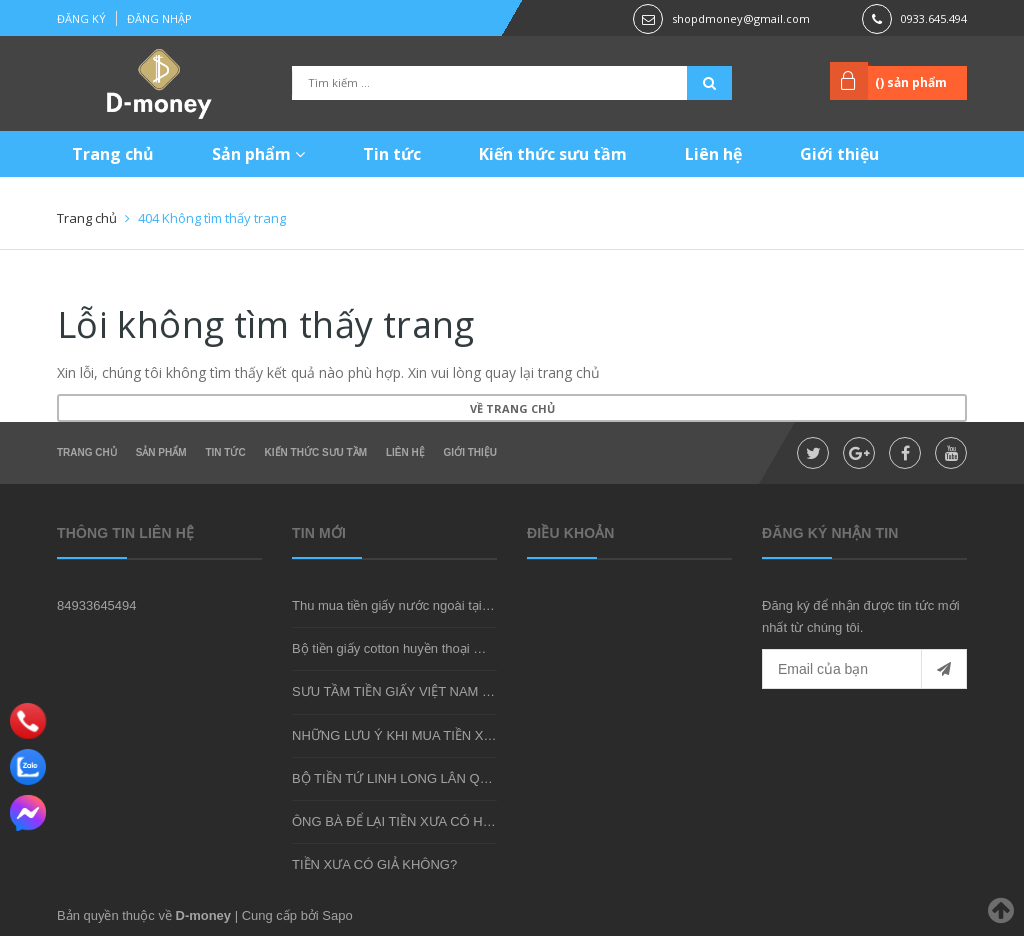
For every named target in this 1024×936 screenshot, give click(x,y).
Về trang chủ (512, 408)
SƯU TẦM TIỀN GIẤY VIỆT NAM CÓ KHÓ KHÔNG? (442, 691)
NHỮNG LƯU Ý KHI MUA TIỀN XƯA (397, 735)
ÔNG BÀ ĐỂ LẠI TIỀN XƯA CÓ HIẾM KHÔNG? (427, 821)
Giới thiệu (839, 154)
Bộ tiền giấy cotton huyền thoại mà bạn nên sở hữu (439, 648)
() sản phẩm (911, 82)
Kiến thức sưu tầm (553, 154)
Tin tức (392, 154)
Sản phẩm (258, 154)
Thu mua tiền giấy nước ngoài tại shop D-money (431, 605)
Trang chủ (113, 154)
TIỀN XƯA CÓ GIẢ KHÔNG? (374, 864)
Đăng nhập (159, 18)
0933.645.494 (934, 18)
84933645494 (97, 605)
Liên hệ (713, 154)
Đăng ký (81, 18)
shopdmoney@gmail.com (741, 18)
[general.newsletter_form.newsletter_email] (864, 669)
